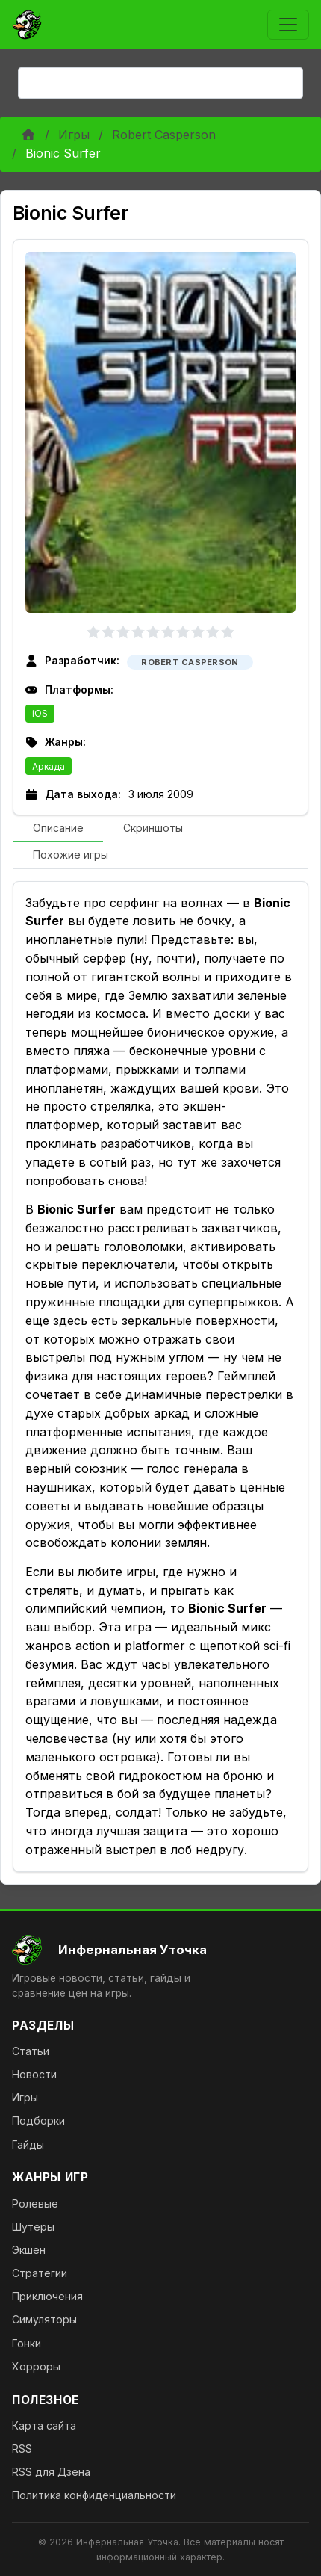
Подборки (38, 2120)
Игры (74, 134)
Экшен (29, 2249)
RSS (22, 2448)
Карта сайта (44, 2425)
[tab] (58, 828)
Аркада (48, 766)
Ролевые (35, 2203)
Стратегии (39, 2273)
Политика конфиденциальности (94, 2495)
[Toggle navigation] (288, 25)
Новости (34, 2074)
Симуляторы (44, 2319)
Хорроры (36, 2366)
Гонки (26, 2343)
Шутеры (33, 2226)
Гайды (28, 2144)
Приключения (47, 2296)
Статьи (30, 2051)
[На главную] (160, 1950)
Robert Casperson (164, 134)
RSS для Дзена (51, 2471)
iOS (40, 713)
